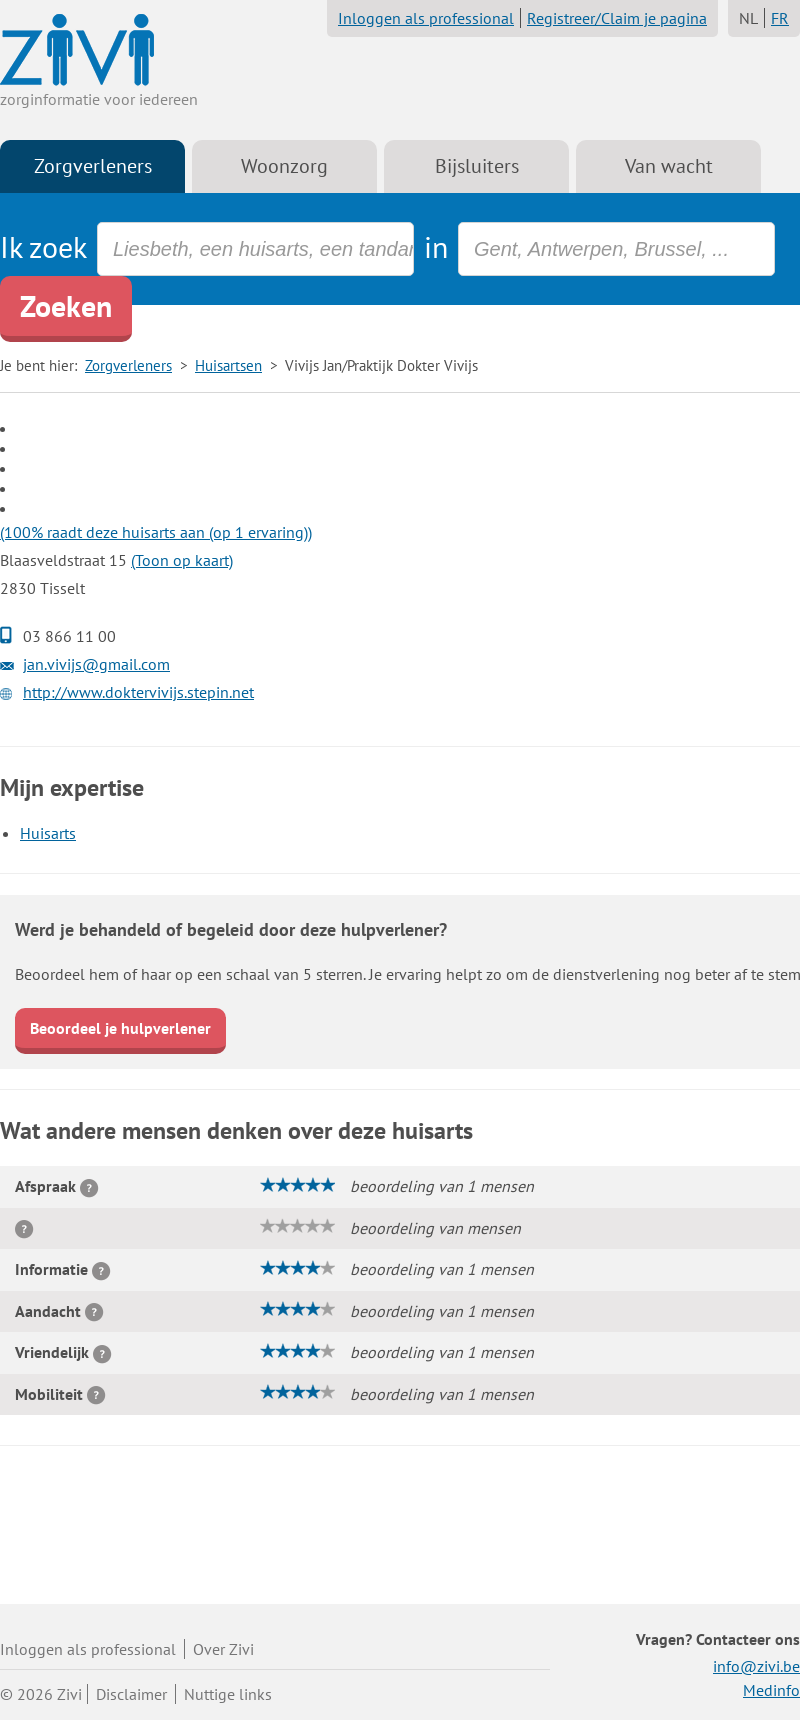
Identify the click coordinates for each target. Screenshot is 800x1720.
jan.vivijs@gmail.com (96, 664)
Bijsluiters (477, 166)
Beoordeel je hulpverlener (120, 1028)
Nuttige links (228, 1694)
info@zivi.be (756, 1666)
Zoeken (66, 305)
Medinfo (771, 1690)
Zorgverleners (93, 166)
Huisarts (48, 833)
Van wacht (669, 166)
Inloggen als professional (426, 18)
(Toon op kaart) (182, 560)
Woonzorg (284, 166)
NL (748, 18)
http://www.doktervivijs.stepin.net (138, 692)
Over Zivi (223, 1649)
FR (780, 18)
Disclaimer (131, 1694)
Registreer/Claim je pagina (617, 18)
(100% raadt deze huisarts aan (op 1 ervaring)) (156, 532)
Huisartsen (228, 365)
